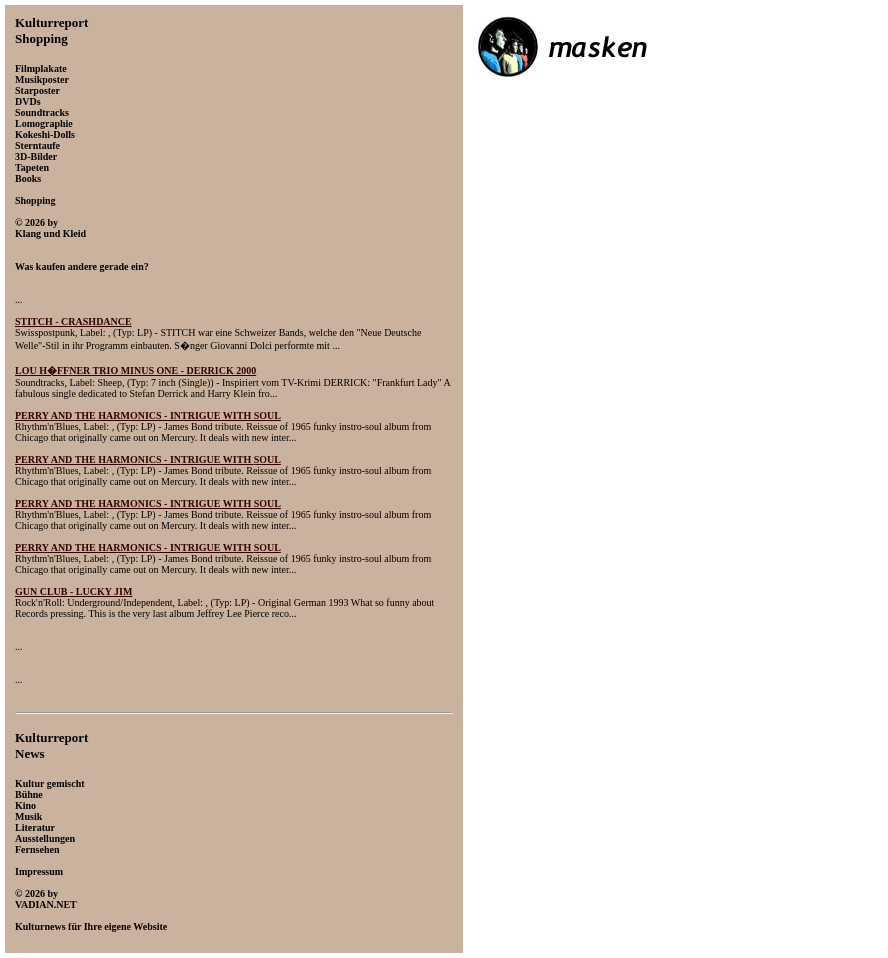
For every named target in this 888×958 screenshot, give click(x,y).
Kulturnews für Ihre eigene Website (91, 926)
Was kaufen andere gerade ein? (82, 266)
